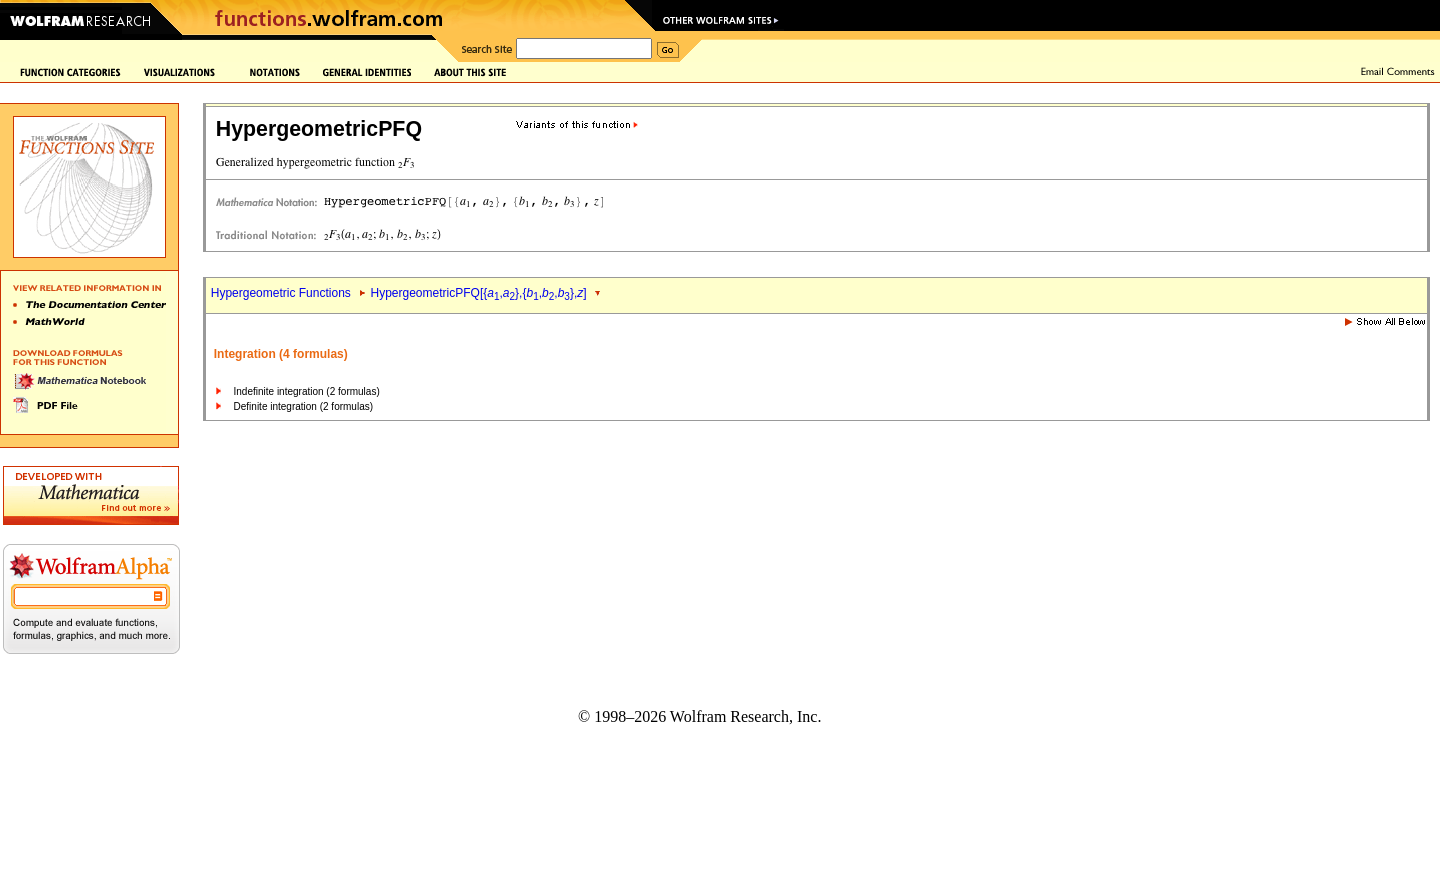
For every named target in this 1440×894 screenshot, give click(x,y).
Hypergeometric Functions (281, 293)
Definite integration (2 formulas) (304, 406)
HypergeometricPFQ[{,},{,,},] (479, 293)
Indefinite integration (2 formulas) (307, 391)
